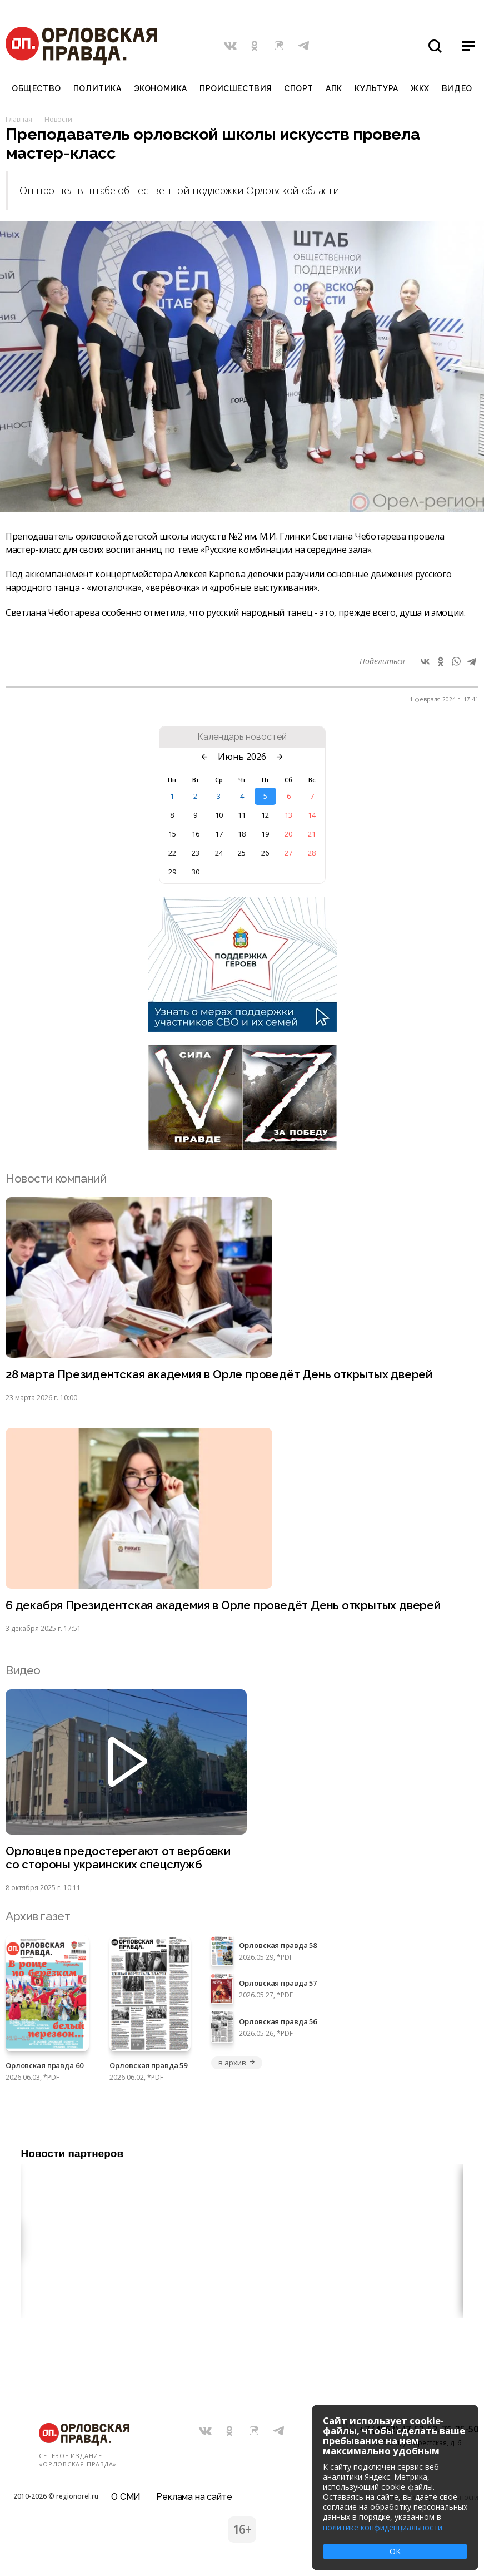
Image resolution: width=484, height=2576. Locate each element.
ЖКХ (420, 88)
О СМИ (126, 2494)
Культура (376, 88)
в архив (236, 2064)
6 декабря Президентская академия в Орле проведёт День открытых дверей (225, 1606)
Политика (97, 88)
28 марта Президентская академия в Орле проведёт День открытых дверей (222, 1375)
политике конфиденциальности (382, 2527)
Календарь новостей (242, 737)
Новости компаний (56, 1178)
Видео (457, 88)
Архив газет (38, 1918)
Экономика (160, 88)
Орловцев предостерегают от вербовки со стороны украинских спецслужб (119, 1859)
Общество (36, 88)
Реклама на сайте (194, 2494)
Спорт (298, 88)
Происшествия (235, 88)
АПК (334, 88)
